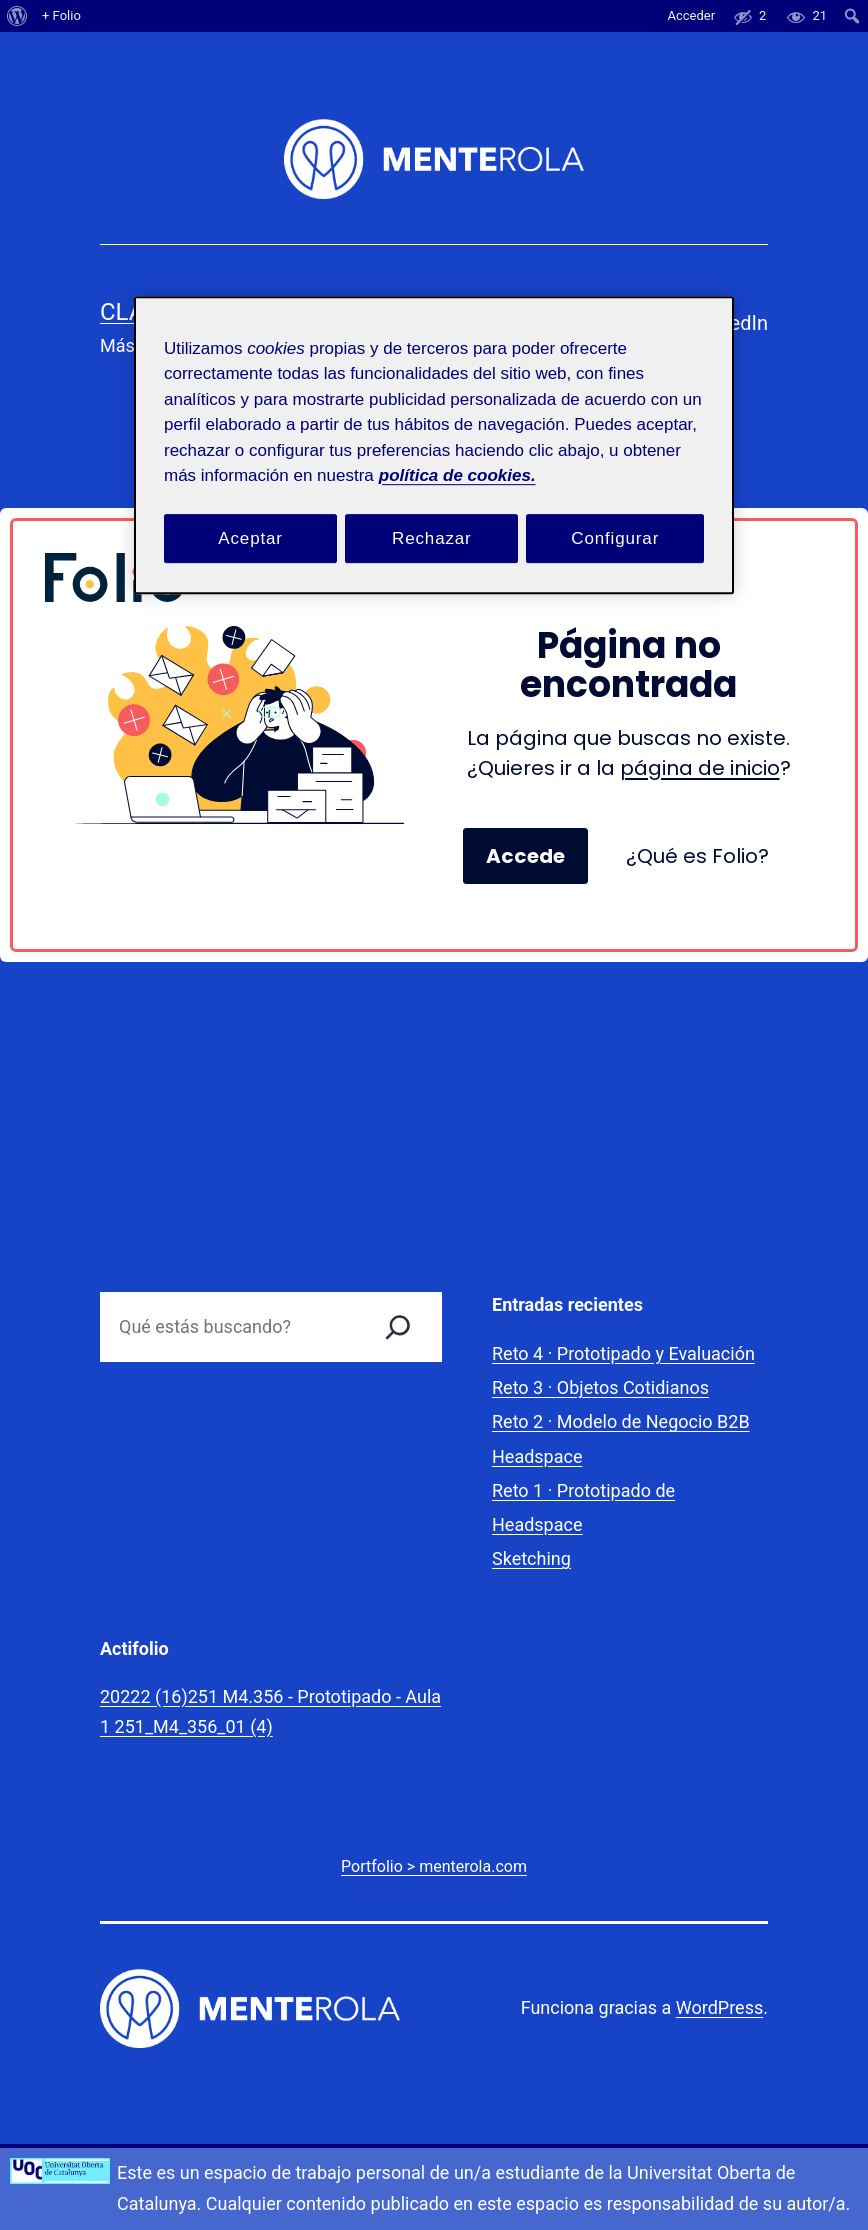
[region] (434, 445)
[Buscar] (398, 1327)
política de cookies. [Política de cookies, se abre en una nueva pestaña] (457, 475)
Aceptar (250, 538)
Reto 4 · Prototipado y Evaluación (623, 1353)
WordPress (719, 2007)
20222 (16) (144, 1696)
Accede (525, 856)
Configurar (615, 538)
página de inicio (700, 768)
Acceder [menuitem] (691, 15)
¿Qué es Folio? (697, 856)
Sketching (531, 1558)
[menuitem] (17, 16)
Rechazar (432, 538)
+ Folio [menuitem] (61, 15)
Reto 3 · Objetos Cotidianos (600, 1387)
